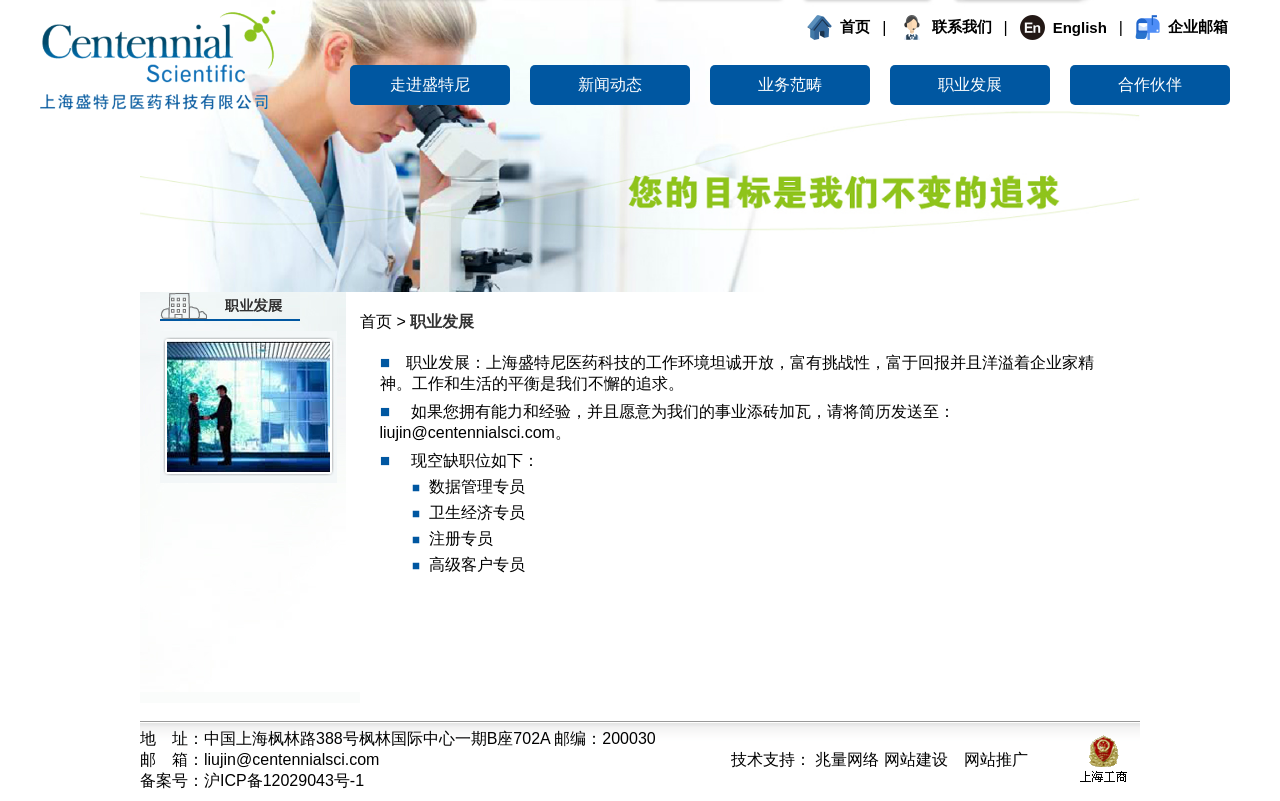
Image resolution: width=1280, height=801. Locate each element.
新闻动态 (610, 84)
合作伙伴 (1150, 84)
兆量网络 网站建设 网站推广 (919, 759)
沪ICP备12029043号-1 (284, 780)
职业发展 (970, 84)
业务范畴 (790, 84)
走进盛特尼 (430, 84)
